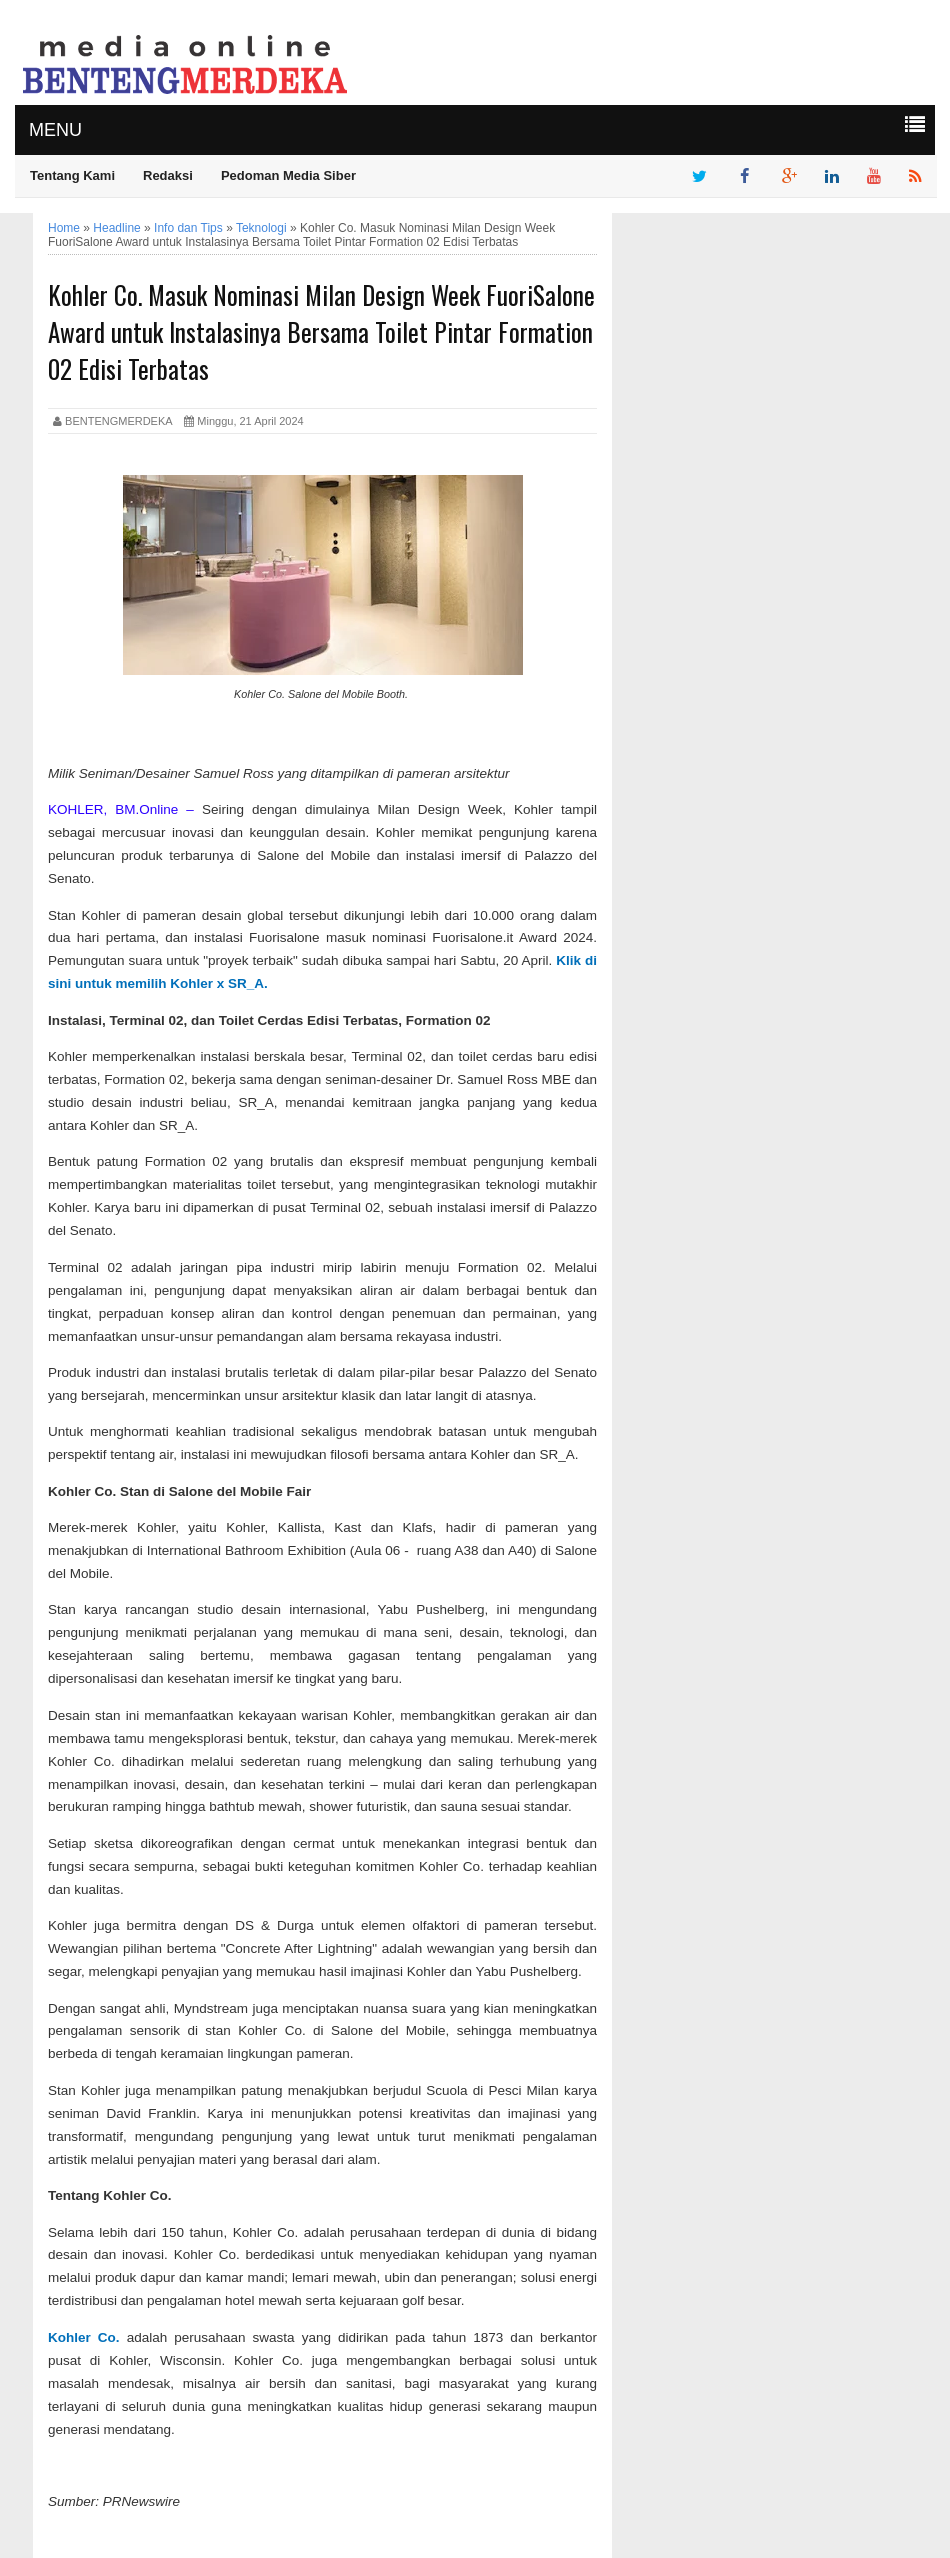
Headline (116, 228)
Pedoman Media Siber (288, 175)
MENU (55, 130)
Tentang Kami (72, 175)
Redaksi (168, 175)
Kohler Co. (87, 2337)
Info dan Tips (188, 228)
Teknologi (261, 228)
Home (64, 228)
